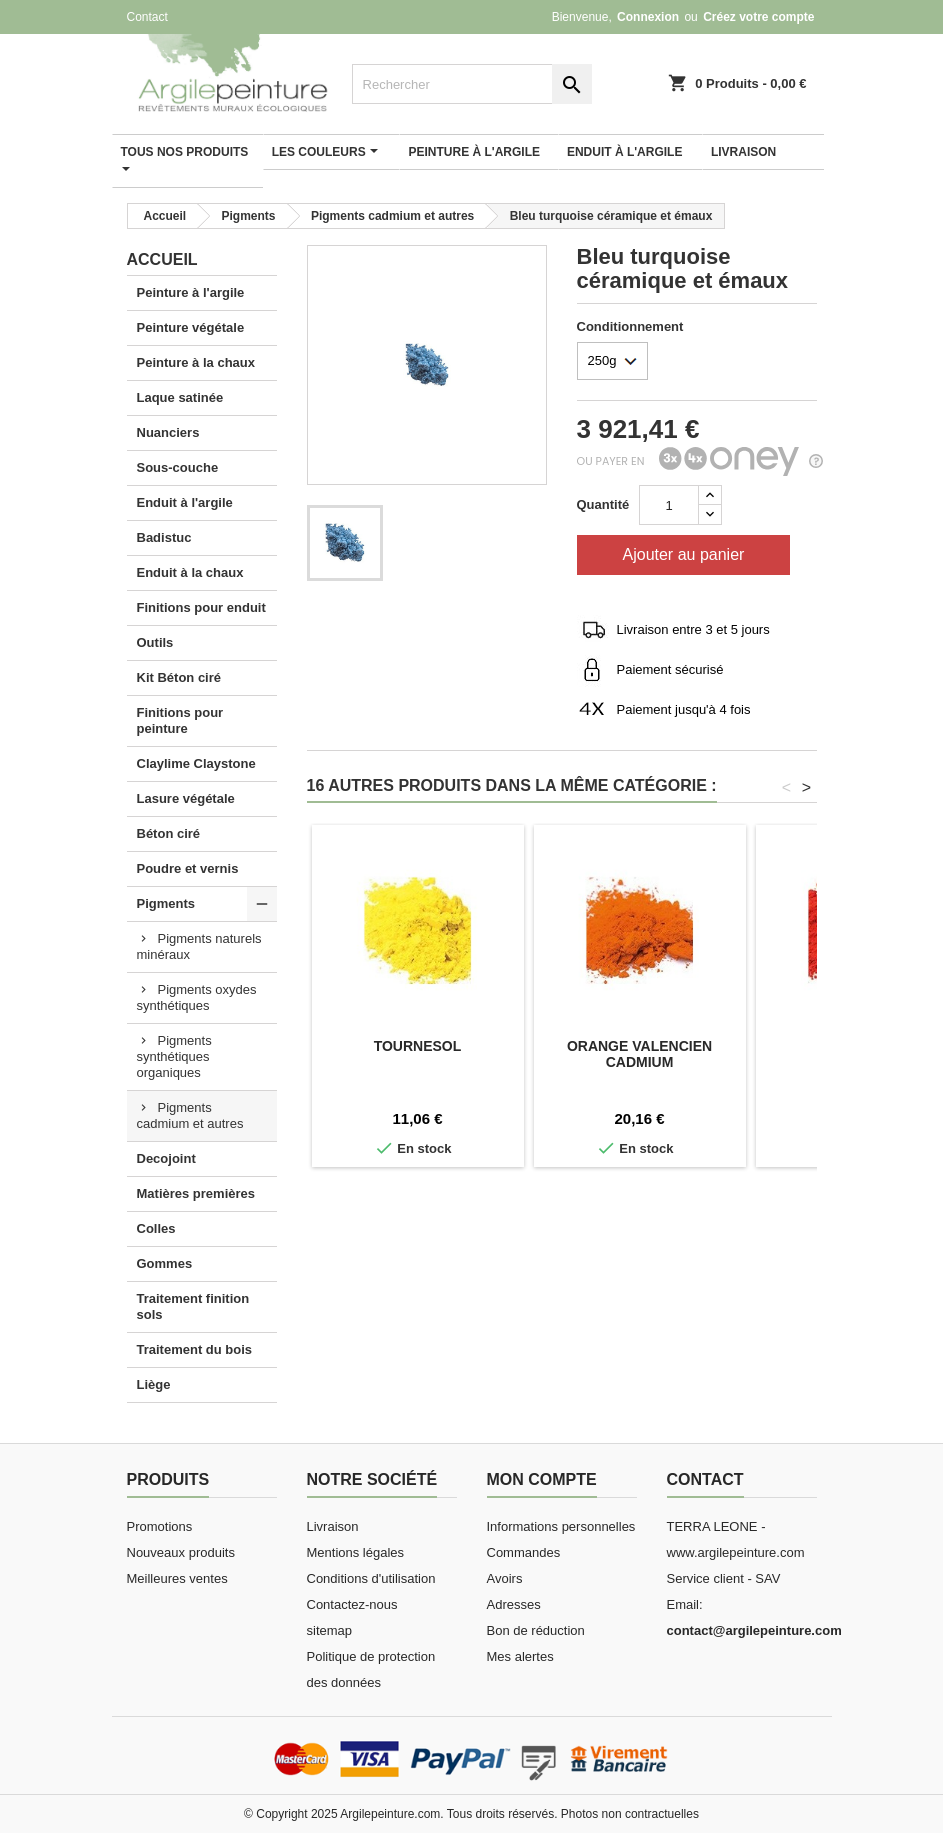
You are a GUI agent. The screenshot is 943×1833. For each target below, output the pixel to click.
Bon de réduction (536, 1630)
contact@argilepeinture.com (754, 1630)
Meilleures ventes (177, 1578)
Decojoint (166, 1158)
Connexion (648, 17)
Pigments (166, 903)
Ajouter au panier (684, 554)
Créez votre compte (758, 17)
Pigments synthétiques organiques (174, 1056)
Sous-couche (178, 467)
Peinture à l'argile (191, 292)
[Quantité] (669, 505)
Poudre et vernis (188, 868)
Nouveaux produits (181, 1552)
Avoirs (505, 1578)
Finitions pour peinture (180, 720)
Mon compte (542, 1479)
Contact (147, 17)
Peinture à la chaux (196, 362)
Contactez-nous (352, 1604)
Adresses (514, 1604)
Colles (156, 1228)
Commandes (524, 1552)
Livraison (333, 1526)
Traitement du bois (195, 1349)
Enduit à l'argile (185, 502)
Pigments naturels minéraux (199, 946)
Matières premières (196, 1193)
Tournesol (418, 1046)
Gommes (165, 1263)
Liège (154, 1384)
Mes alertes (520, 1656)
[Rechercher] (472, 84)
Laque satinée (180, 397)
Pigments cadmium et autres (190, 1115)
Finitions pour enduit (201, 607)
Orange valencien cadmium (639, 1054)
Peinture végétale (191, 327)
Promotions (160, 1526)
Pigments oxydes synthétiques (197, 997)
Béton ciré (169, 833)
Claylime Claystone (196, 763)
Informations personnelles (561, 1526)
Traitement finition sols (193, 1306)
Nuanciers (168, 432)
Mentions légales (356, 1552)
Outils (155, 642)
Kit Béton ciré (179, 677)
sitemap (330, 1630)
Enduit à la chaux (190, 572)
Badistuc (164, 537)
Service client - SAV (724, 1578)
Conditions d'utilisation (371, 1578)
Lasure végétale (186, 798)
